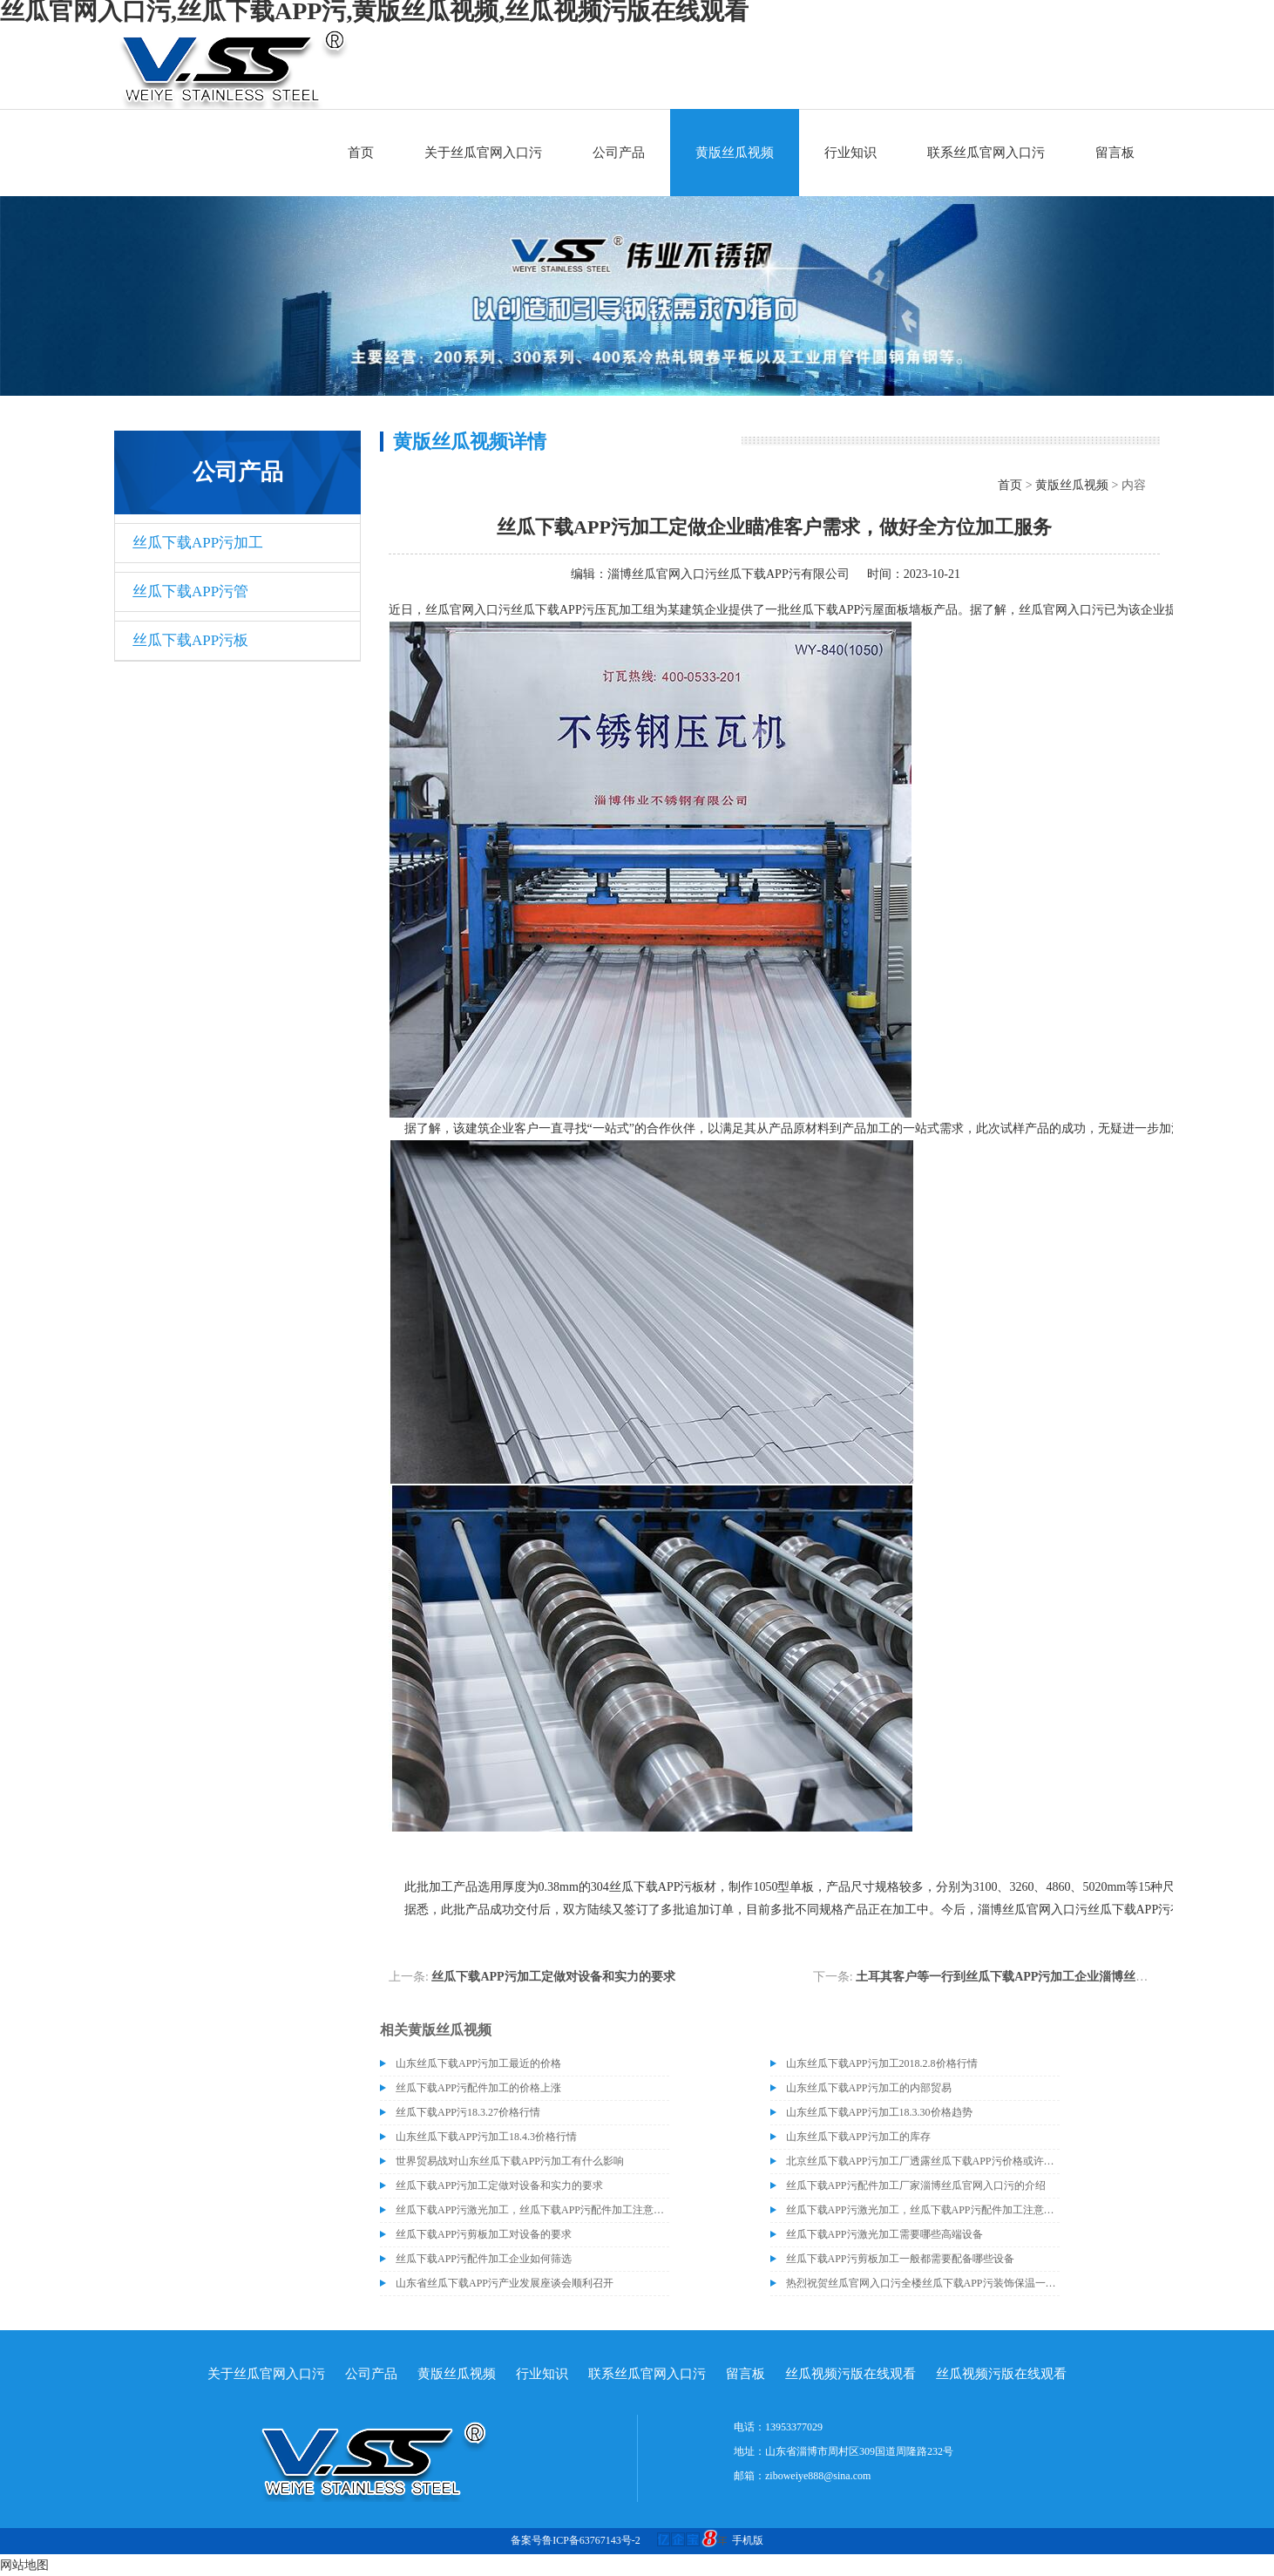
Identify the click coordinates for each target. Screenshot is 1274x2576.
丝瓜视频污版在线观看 (850, 2374)
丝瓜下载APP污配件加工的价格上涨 (478, 2088)
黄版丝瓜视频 (734, 153)
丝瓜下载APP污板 (190, 640)
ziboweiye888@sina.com (818, 2476)
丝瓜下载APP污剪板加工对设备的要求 (484, 2234)
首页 (361, 153)
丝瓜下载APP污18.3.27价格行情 (468, 2112)
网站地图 (24, 2565)
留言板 (1115, 153)
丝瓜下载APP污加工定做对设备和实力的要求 (552, 1976)
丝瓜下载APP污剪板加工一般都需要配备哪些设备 (900, 2259)
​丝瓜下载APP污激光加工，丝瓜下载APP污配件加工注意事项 (532, 2210)
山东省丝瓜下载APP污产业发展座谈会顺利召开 (504, 2283)
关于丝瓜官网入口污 (483, 153)
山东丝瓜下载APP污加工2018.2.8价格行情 (882, 2063)
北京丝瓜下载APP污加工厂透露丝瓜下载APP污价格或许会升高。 (923, 2161)
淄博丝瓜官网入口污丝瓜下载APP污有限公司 (728, 574)
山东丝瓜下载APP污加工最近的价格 (478, 2063)
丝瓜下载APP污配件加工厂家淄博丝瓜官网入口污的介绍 (916, 2185)
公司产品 (619, 153)
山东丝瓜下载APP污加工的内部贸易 (869, 2088)
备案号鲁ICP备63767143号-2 (575, 2540)
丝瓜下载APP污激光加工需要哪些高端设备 (884, 2234)
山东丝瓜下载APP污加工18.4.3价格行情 (486, 2137)
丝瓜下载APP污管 (190, 591)
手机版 (747, 2540)
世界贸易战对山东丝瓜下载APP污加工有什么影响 (510, 2161)
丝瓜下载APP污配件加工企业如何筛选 (484, 2259)
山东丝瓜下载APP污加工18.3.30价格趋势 (879, 2112)
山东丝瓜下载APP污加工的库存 (858, 2137)
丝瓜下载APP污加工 (197, 542)
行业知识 (850, 153)
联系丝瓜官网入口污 (986, 153)
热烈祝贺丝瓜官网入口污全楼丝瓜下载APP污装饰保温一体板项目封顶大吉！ (923, 2283)
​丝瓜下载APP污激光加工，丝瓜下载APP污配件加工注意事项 (923, 2210)
